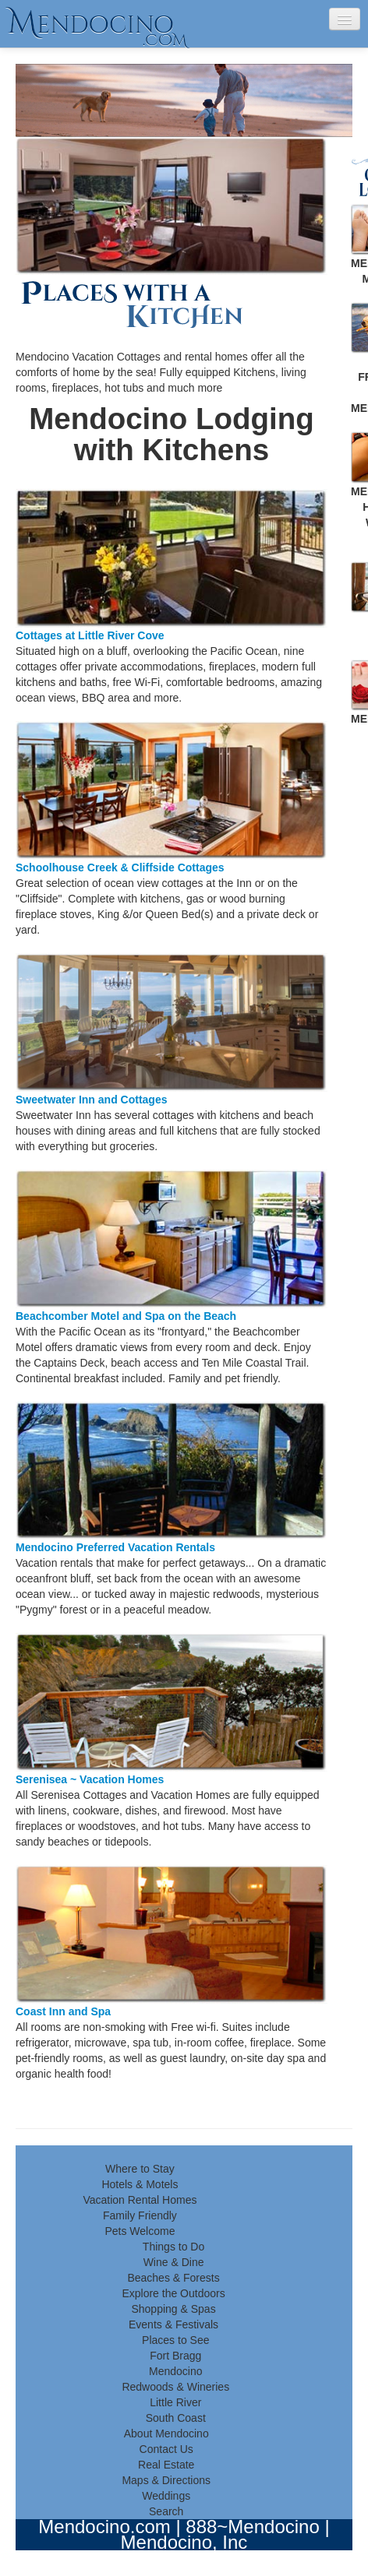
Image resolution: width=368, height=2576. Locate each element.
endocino (97, 24)
